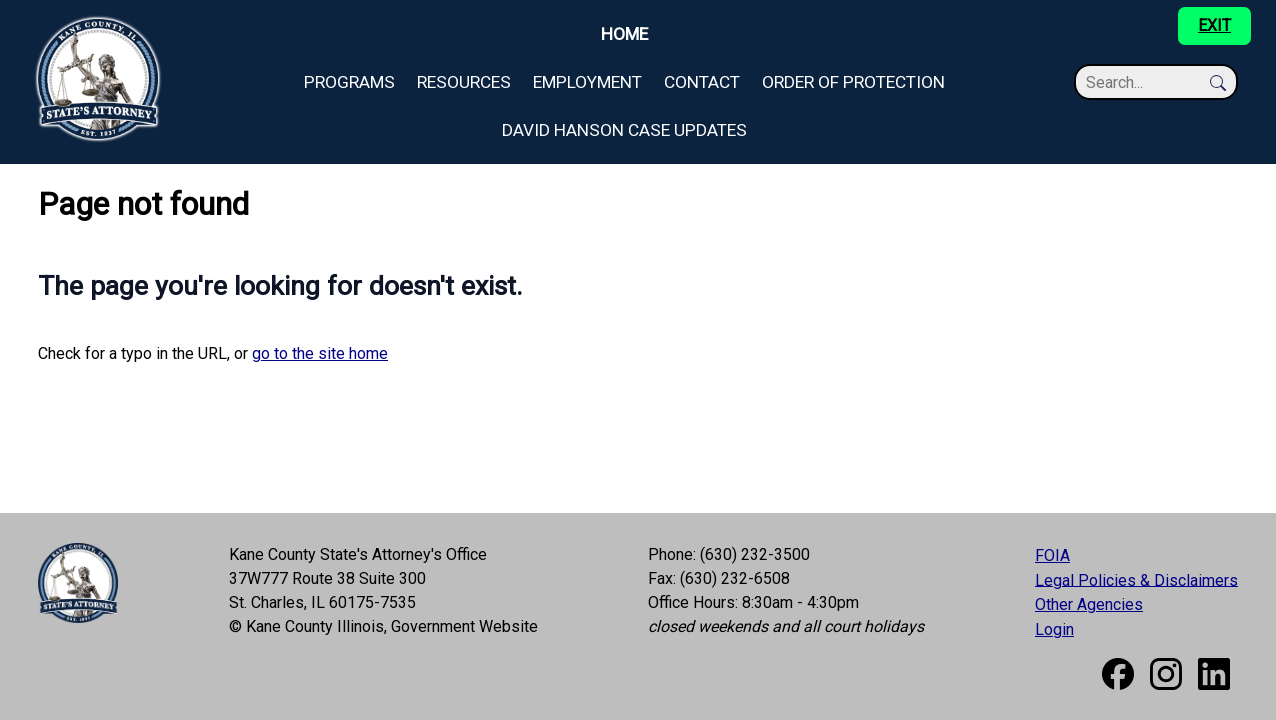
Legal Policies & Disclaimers (1136, 579)
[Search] (1146, 82)
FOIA (1052, 555)
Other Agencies (1089, 604)
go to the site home (320, 353)
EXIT (1214, 25)
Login (1054, 629)
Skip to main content (71, 11)
